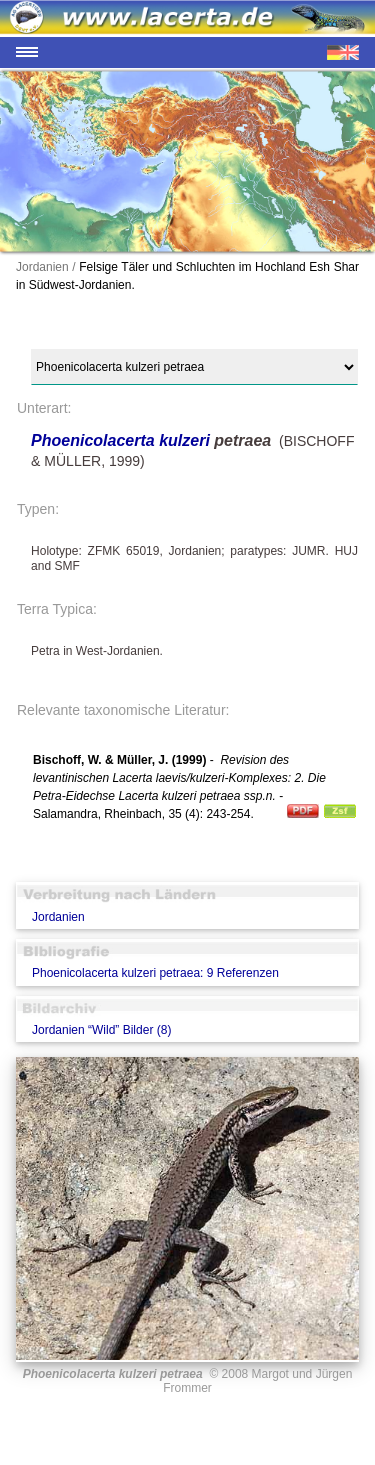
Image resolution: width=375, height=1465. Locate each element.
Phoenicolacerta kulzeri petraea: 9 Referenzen (155, 973)
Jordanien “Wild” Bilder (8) (101, 1030)
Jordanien (58, 917)
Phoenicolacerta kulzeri (120, 440)
